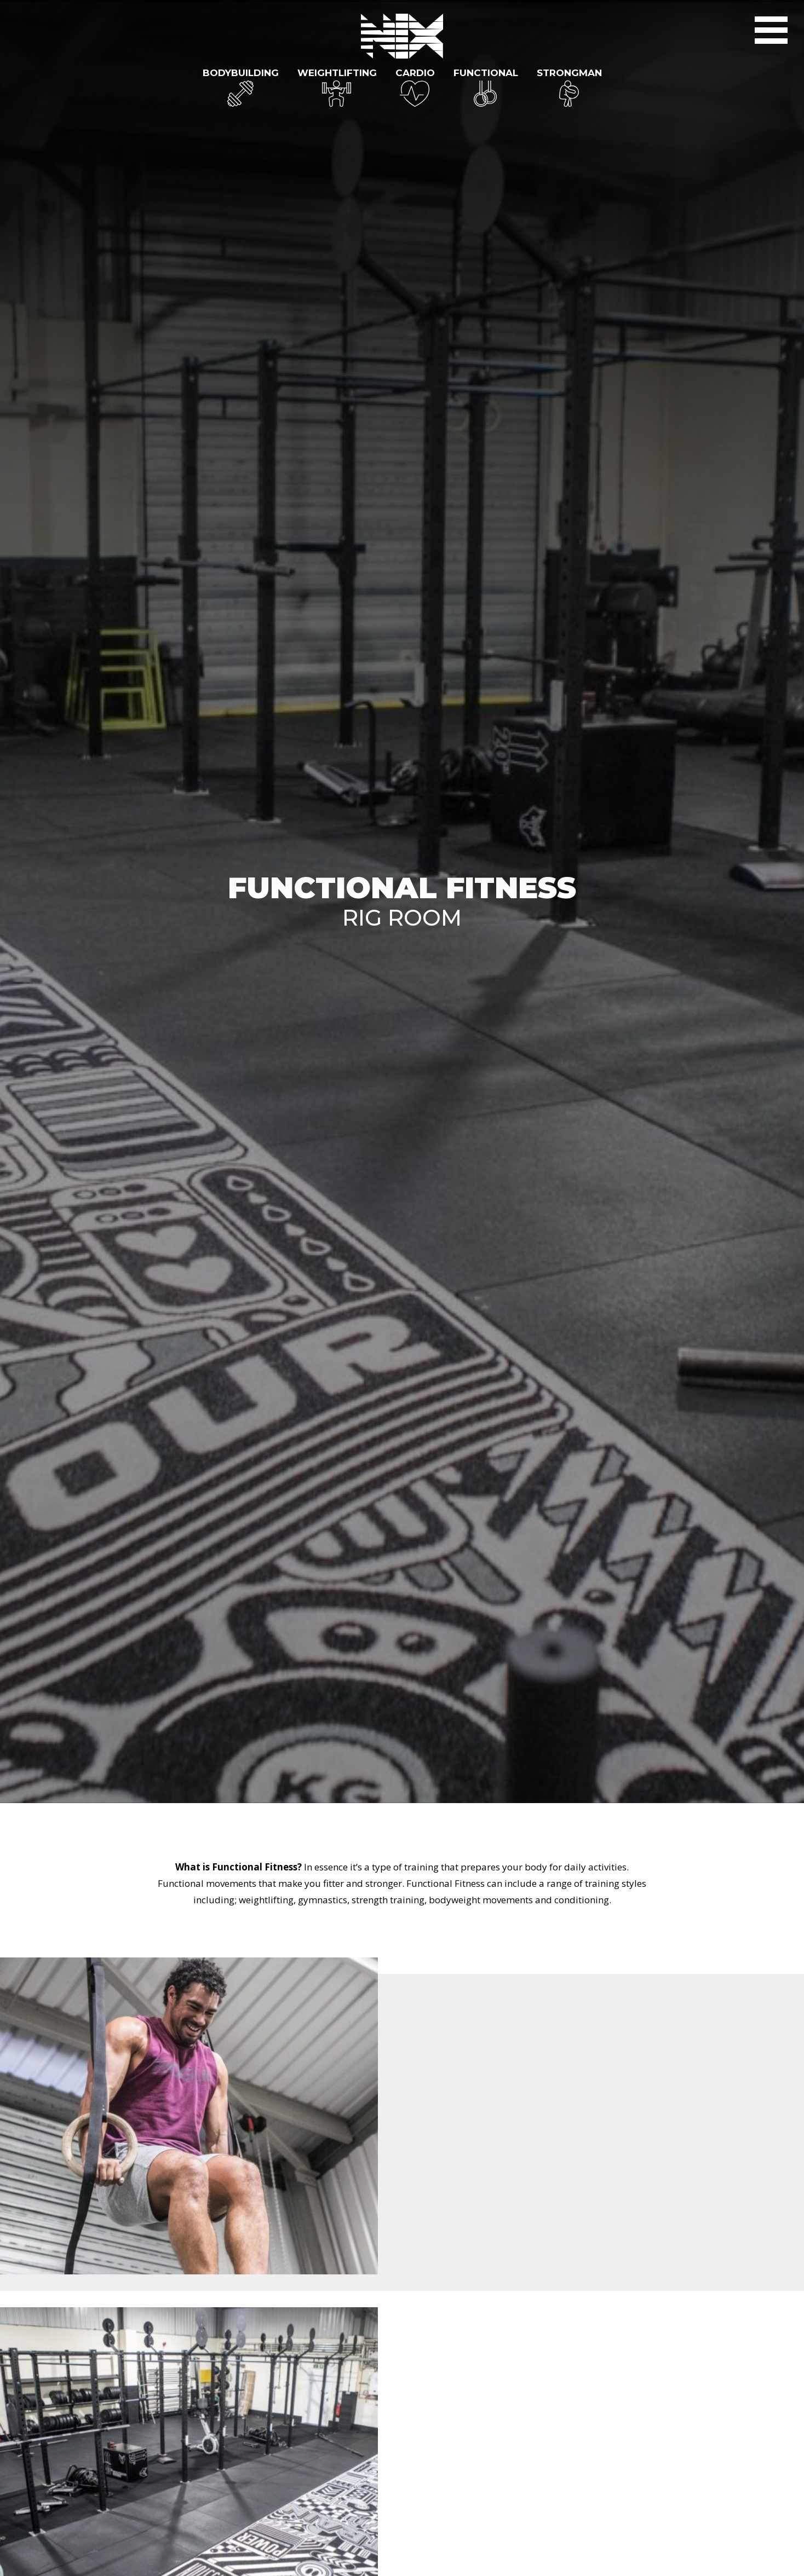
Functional (485, 72)
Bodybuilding (241, 72)
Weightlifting (337, 72)
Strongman (569, 72)
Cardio (415, 72)
